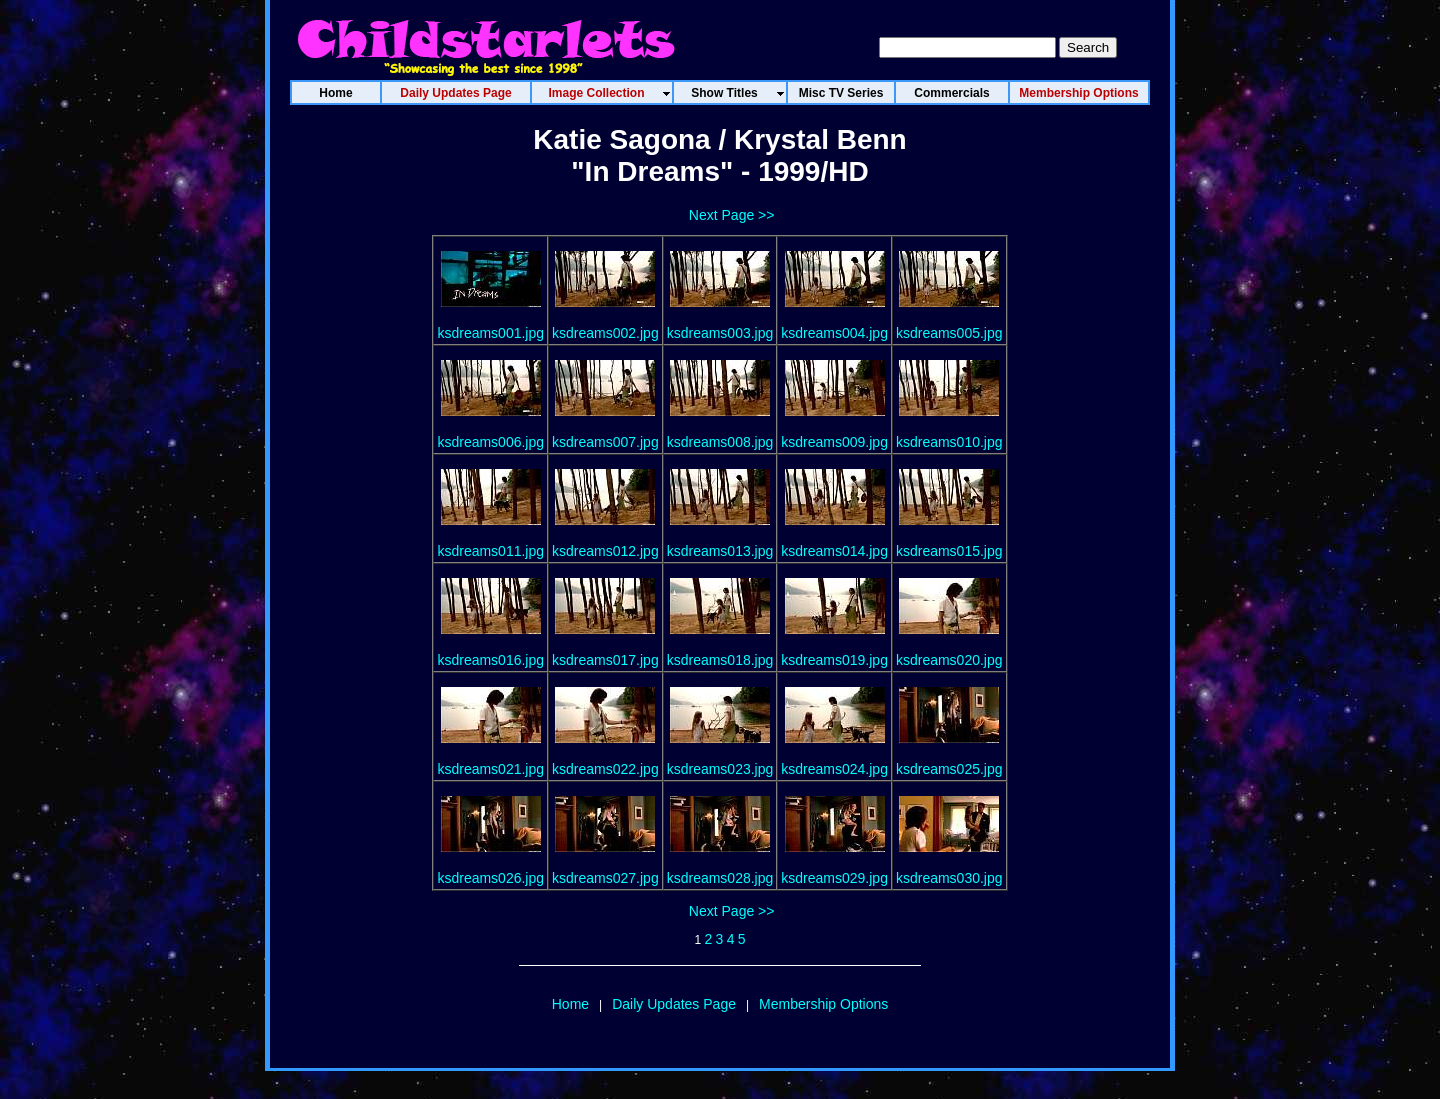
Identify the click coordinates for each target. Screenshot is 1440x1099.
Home (570, 1004)
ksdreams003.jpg (720, 333)
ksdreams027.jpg (605, 878)
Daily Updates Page (674, 1004)
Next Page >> (732, 215)
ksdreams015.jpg (949, 551)
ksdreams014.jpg (834, 551)
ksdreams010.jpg (949, 442)
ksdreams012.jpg (605, 551)
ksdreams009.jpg (834, 442)
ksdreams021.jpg (490, 769)
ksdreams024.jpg (834, 769)
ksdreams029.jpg (834, 878)
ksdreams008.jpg (720, 442)
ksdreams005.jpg (949, 333)
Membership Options (823, 1004)
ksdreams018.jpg (720, 660)
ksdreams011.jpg (490, 551)
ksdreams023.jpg (720, 769)
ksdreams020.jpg (949, 660)
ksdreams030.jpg (949, 878)
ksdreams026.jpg (490, 878)
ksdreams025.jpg (949, 769)
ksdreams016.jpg (490, 660)
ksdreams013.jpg (720, 551)
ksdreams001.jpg (490, 333)
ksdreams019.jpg (834, 660)
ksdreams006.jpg (490, 442)
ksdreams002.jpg (605, 333)
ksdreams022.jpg (605, 769)
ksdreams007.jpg (605, 442)
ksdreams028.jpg (720, 878)
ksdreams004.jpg (834, 333)
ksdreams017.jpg (605, 660)
